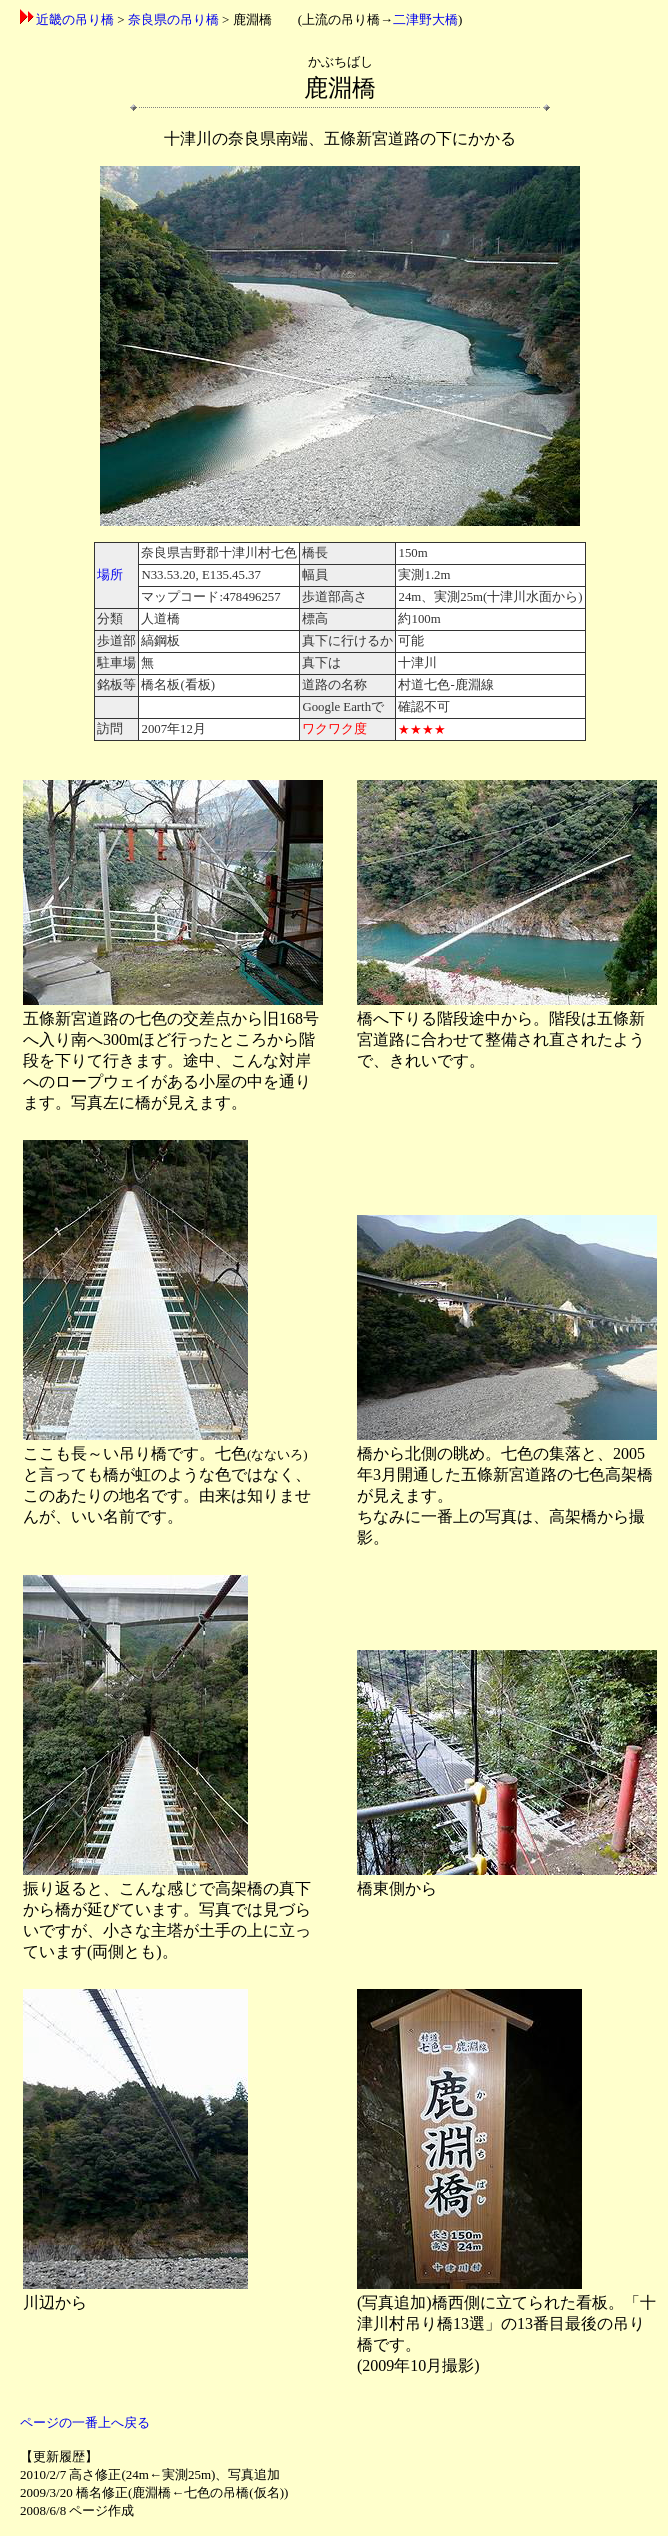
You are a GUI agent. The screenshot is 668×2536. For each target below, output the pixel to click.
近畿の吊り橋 (75, 19)
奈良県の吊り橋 (173, 19)
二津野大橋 (425, 19)
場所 (110, 575)
